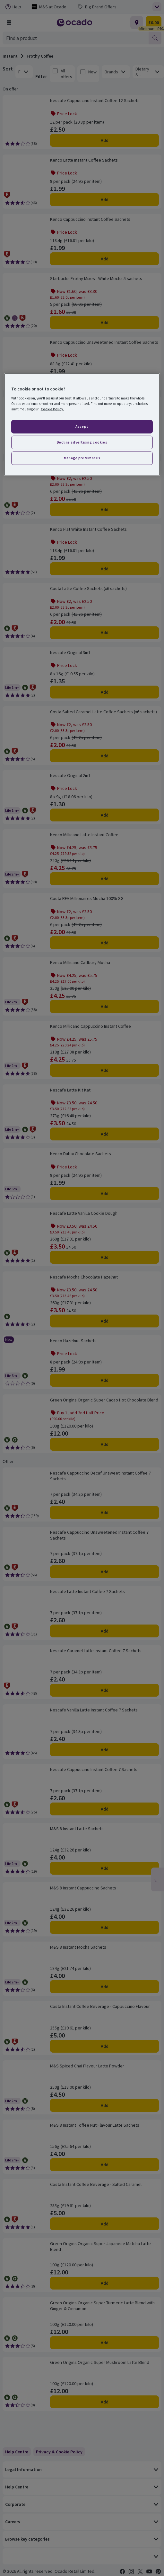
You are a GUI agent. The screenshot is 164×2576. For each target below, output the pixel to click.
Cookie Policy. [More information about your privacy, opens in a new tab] (52, 409)
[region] (82, 424)
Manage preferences (82, 458)
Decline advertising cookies (82, 442)
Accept (81, 426)
